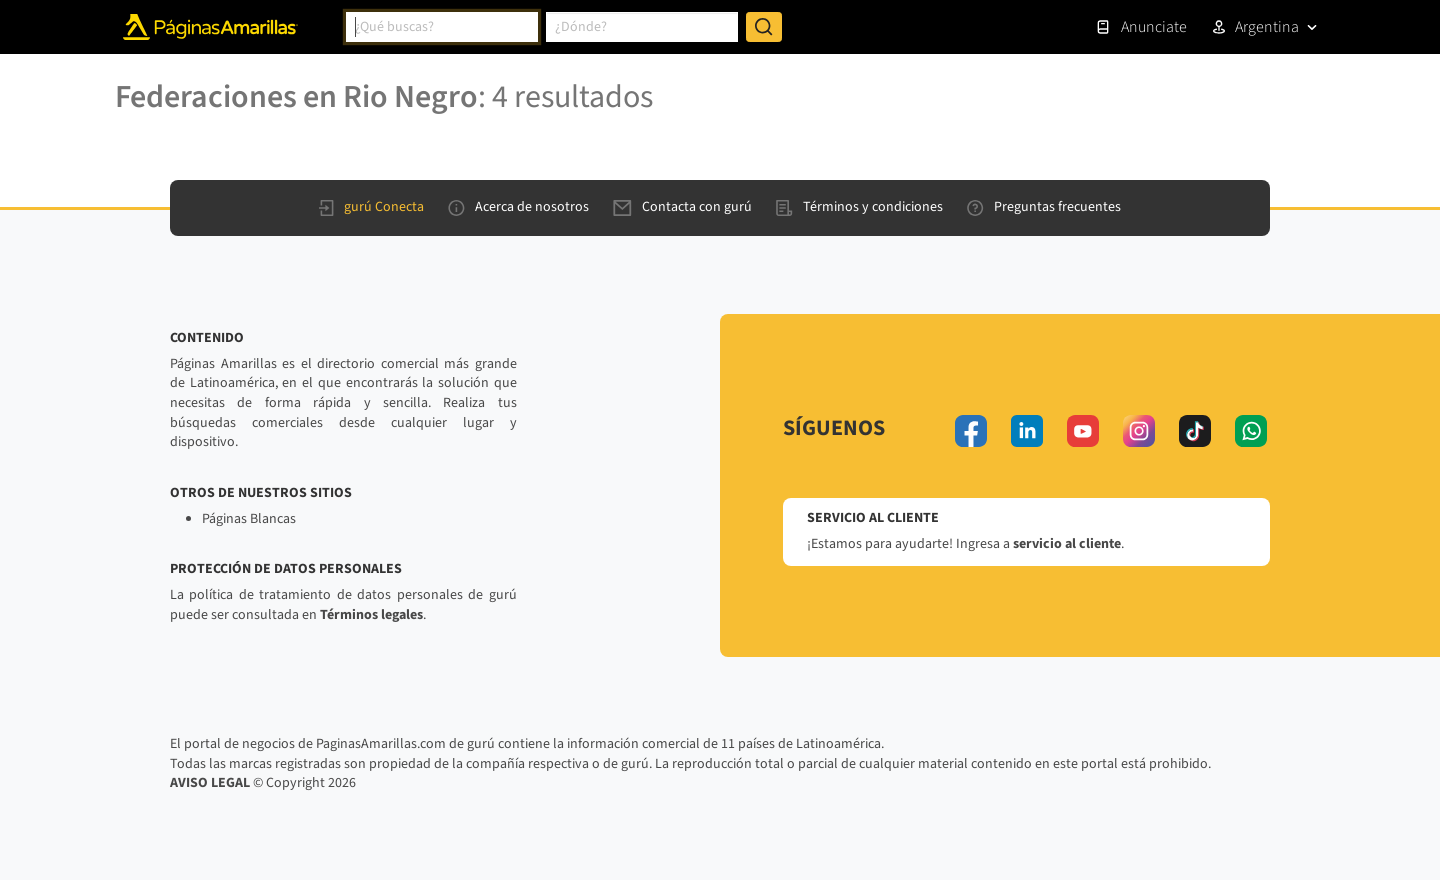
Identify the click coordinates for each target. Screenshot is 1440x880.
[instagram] (1139, 431)
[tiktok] (1195, 431)
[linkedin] (1027, 431)
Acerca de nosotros (518, 207)
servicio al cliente (1067, 544)
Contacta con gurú (682, 207)
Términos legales (371, 615)
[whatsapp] (1251, 431)
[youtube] (1083, 431)
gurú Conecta (371, 207)
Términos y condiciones (859, 207)
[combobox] (442, 27)
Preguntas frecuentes (1044, 207)
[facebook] (971, 431)
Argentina (1267, 27)
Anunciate (1141, 27)
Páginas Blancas (249, 519)
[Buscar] (764, 27)
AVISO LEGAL (210, 783)
